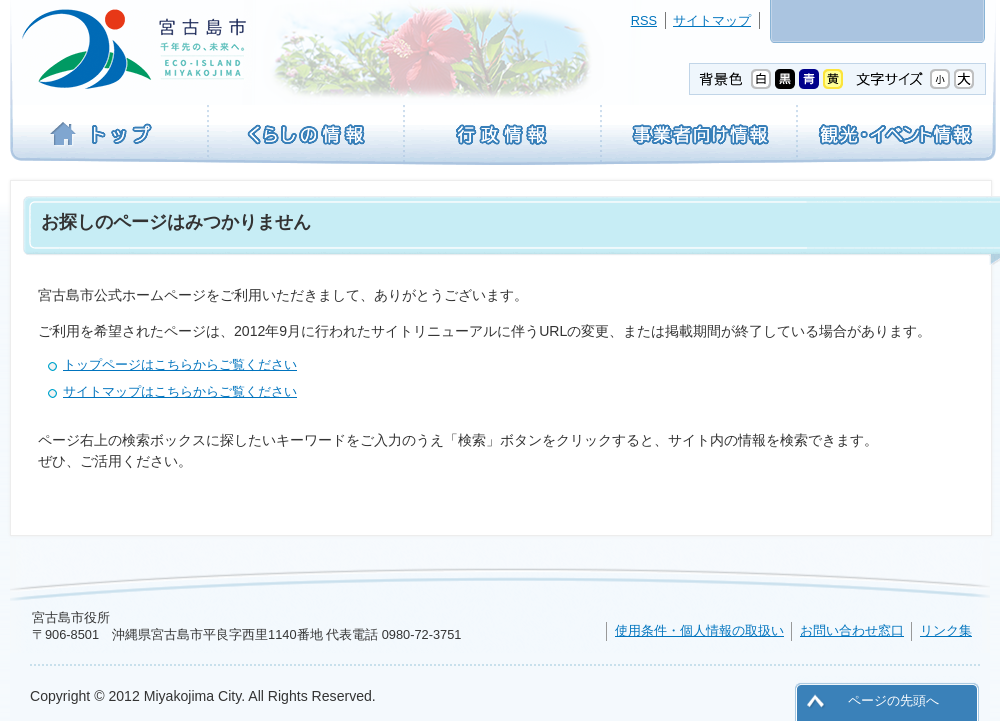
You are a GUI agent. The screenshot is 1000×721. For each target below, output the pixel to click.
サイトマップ (712, 20)
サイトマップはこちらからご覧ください (180, 391)
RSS (644, 20)
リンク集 (946, 630)
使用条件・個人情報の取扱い (699, 630)
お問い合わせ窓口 (852, 630)
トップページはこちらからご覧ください (180, 364)
